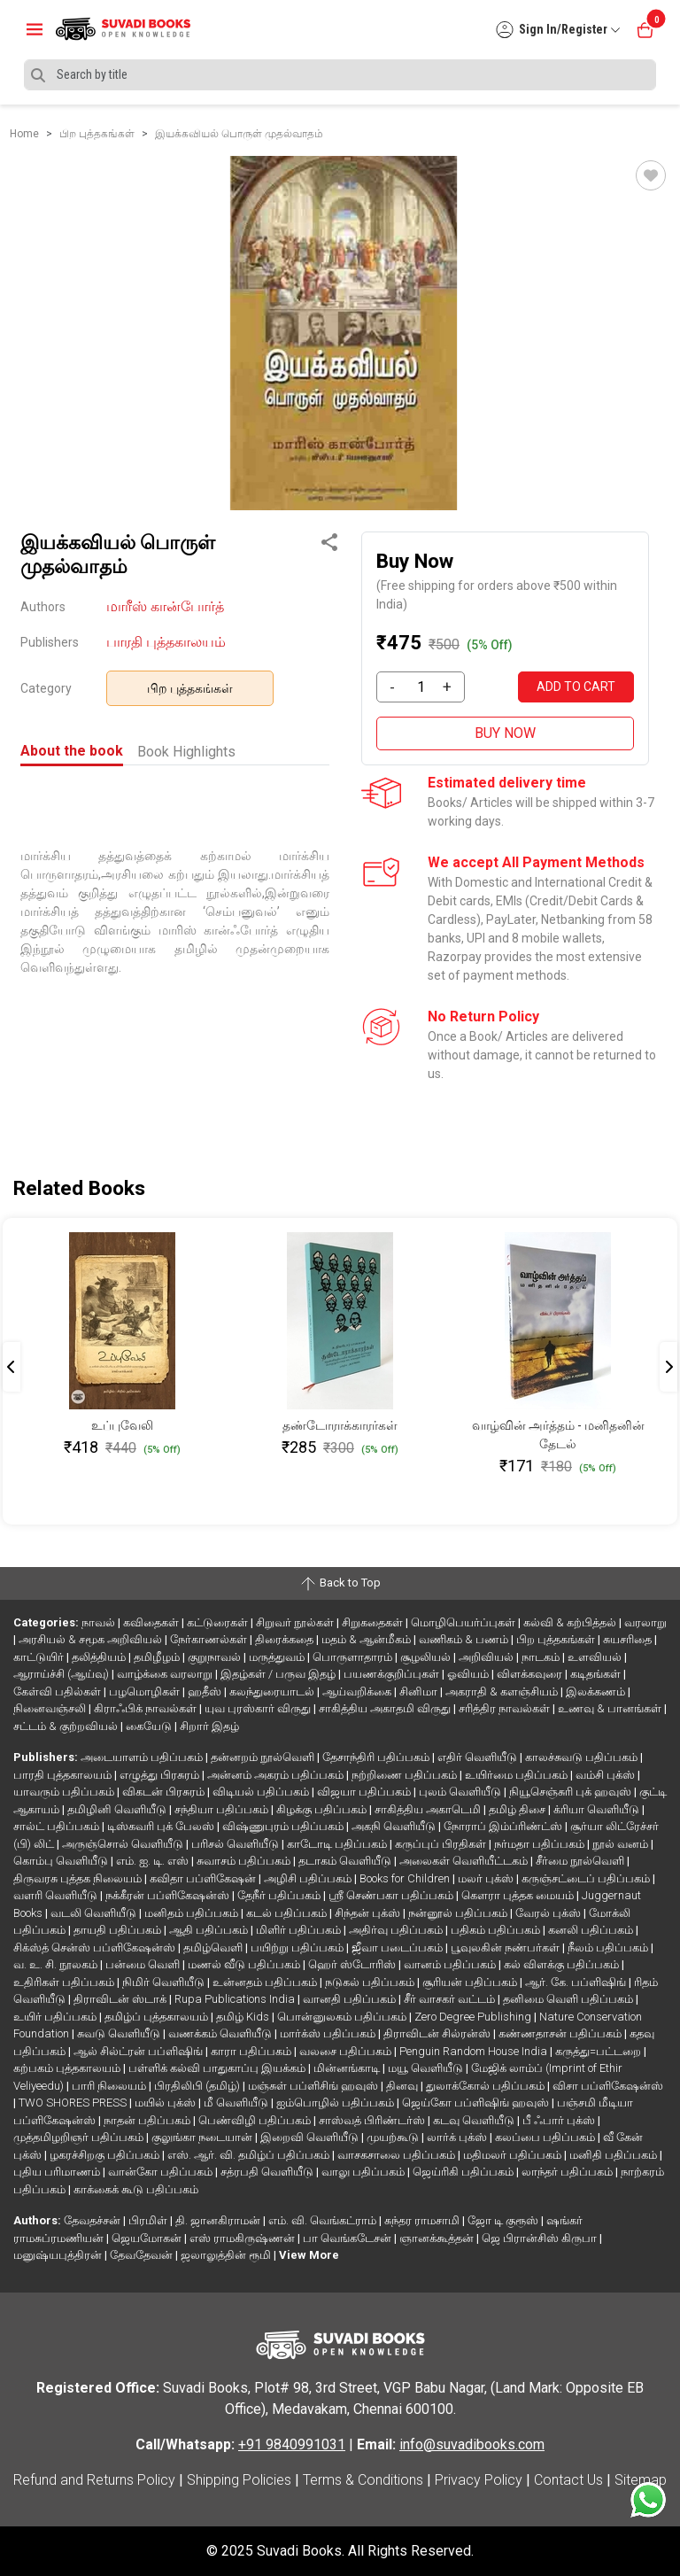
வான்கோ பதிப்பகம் (161, 2171)
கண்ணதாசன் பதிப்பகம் (561, 2033)
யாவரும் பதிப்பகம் (65, 1791)
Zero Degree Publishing (474, 2016)
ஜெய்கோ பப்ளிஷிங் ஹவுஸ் (477, 2102)
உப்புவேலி (122, 1425)
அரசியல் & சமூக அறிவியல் (92, 1639)
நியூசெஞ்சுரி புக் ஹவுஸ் (571, 1791)
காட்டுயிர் (39, 1657)
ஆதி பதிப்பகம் (210, 1929)
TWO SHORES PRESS (74, 2102)
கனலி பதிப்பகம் (592, 1929)
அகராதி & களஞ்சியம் (502, 1691)
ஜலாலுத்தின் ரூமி (227, 2255)
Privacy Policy (478, 2479)
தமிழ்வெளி (214, 1947)
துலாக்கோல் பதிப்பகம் (486, 2085)
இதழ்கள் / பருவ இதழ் (279, 1673)
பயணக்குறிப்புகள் (393, 1673)
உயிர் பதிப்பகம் (56, 2016)
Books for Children (405, 1878)
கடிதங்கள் (596, 1673)
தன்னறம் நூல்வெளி (264, 1757)
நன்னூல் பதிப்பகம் (459, 1913)
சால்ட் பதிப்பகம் (57, 1826)
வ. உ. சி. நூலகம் (56, 1964)
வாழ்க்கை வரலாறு (166, 1673)
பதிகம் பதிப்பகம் (497, 1929)
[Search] (340, 74)
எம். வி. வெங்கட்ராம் (323, 2220)
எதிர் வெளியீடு (478, 1757)
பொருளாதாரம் (354, 1657)
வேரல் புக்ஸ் (549, 1913)
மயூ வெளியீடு (427, 2068)
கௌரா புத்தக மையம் (518, 1895)
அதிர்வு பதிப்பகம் (397, 1929)
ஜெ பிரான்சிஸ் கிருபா (540, 2238)
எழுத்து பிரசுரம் (161, 1774)
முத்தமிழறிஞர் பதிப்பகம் (79, 2137)
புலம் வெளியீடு (461, 1791)
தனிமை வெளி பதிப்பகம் (569, 1999)
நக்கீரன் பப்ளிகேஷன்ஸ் (168, 1895)
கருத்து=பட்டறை (599, 2051)
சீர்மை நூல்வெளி (581, 1860)
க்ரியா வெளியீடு (597, 1809)
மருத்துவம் (278, 1657)
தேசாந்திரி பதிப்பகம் (377, 1757)
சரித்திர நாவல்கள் (505, 1708)
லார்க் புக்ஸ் (458, 2137)
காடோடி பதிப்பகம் (338, 1844)
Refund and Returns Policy (94, 2479)
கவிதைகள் (152, 1622)
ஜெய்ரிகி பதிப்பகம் (464, 2171)
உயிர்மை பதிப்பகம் (517, 1774)
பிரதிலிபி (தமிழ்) (198, 2085)
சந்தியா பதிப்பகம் (222, 1809)
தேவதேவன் (142, 2255)
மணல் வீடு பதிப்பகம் (245, 1964)
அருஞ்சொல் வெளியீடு (124, 1844)
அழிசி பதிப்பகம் (309, 1878)
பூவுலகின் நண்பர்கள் (506, 1947)
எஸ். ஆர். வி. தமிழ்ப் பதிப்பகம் (249, 2154)
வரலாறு (645, 1622)
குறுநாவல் (215, 1657)
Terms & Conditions (363, 2479)
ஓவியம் (469, 1673)
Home (24, 134)
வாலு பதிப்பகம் (364, 2171)
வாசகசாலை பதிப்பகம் (397, 2154)
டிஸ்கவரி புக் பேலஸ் (162, 1826)
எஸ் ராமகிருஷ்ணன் (243, 2238)
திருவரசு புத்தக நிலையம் (78, 1878)
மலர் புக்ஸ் (487, 1878)
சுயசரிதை (628, 1639)
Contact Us (568, 2479)
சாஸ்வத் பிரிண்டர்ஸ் (373, 2120)
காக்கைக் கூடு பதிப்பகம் (135, 2189)
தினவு (403, 2085)
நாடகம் (542, 1657)
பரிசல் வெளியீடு (236, 1844)
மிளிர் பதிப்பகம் (300, 1929)
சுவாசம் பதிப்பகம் (245, 1860)
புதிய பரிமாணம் (58, 2171)
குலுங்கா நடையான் (203, 2137)
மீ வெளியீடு (237, 2102)
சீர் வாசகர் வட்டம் (451, 1999)
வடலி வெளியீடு (94, 1913)
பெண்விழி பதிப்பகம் (255, 2120)
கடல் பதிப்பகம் (287, 1913)
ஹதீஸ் (206, 1691)
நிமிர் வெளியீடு (164, 1982)
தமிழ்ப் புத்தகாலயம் (157, 2016)
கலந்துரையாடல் (273, 1691)
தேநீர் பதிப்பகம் (280, 1895)
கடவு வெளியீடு (475, 2120)
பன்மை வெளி (143, 1964)
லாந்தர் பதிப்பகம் (568, 2171)
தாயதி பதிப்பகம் (118, 1929)
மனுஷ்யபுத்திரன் (58, 2255)
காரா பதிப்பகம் (252, 2051)
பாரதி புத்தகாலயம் (166, 641)
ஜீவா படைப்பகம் (398, 1947)
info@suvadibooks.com (472, 2444)
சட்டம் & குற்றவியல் (66, 1726)
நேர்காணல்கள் (210, 1639)
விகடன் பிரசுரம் (164, 1791)
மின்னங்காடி (347, 2068)
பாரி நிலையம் (110, 2085)
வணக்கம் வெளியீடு (221, 2033)
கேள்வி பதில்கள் (58, 1691)
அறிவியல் (487, 1657)
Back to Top (340, 1584)
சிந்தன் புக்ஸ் (369, 1913)
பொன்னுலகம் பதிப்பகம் (343, 2016)
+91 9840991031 (291, 2444)
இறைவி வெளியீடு (310, 2137)
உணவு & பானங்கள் (611, 1708)
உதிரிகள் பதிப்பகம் (65, 1982)
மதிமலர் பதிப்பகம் (513, 2154)
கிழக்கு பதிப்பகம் (322, 1809)
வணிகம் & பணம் (465, 1639)
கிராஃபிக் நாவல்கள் (146, 1708)
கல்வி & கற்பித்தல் (571, 1622)
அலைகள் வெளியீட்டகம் (464, 1860)
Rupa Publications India (236, 1999)
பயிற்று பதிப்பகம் (298, 1947)
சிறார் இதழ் (209, 1726)
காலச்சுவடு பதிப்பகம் (582, 1757)
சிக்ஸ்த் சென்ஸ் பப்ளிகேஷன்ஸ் (95, 1947)
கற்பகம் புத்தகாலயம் (68, 2068)
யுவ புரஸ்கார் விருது (259, 1708)
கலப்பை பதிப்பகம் (546, 2137)
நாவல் (99, 1622)
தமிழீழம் (158, 1657)
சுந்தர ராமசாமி (423, 2220)
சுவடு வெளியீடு (120, 2033)
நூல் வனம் (621, 1844)
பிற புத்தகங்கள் (190, 688)
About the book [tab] (71, 750)
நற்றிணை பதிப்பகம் (406, 1774)
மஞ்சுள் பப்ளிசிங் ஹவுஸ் (314, 2085)
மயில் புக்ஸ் (166, 2102)
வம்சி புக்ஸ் (607, 1774)
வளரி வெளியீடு (56, 1895)
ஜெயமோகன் (148, 2238)
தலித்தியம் (100, 1657)
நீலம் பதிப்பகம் (609, 1947)
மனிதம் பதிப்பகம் (192, 1913)
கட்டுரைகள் (219, 1622)
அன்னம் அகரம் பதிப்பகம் (276, 1774)
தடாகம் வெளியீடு (346, 1860)
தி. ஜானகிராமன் (219, 2220)
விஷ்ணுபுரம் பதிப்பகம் (284, 1826)
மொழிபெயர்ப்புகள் (464, 1622)
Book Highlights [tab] (186, 751)
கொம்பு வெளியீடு (62, 1860)
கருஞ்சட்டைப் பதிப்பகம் (587, 1878)
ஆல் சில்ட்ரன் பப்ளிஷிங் (139, 2051)
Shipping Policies (239, 2479)
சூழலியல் (426, 1657)
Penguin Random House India (474, 2051)
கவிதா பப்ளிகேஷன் (204, 1878)
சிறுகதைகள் (374, 1622)
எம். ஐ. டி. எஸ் (153, 1860)
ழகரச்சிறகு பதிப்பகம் (106, 2154)
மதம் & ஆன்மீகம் (367, 1639)
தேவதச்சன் (93, 2220)
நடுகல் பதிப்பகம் (371, 1982)
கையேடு (150, 1726)
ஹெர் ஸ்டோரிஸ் (353, 1964)
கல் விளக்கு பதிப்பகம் (563, 1964)
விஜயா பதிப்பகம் (365, 1791)
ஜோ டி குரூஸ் (504, 2220)
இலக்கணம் (597, 1691)
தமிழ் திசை (518, 1809)
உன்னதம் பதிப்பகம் (266, 1982)
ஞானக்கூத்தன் (437, 2238)
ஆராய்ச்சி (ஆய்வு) (62, 1673)
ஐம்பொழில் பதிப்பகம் (336, 2102)
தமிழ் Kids (244, 2016)
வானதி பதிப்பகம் (350, 1999)
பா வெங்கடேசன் (348, 2238)
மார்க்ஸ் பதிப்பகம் (329, 2033)
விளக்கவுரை (531, 1673)
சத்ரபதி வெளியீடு (268, 2171)
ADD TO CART (576, 686)
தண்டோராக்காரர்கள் (340, 1425)
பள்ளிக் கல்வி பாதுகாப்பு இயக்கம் (218, 2068)
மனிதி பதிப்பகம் (614, 2154)
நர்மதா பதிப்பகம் (540, 1844)
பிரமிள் (149, 2220)
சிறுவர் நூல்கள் (296, 1622)
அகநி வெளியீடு (395, 1826)
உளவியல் (596, 1657)
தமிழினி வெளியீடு (118, 1809)
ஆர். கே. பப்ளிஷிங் (577, 1982)
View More (309, 2255)
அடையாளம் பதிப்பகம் (143, 1757)
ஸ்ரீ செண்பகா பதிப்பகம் (392, 1895)
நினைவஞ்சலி (51, 1708)
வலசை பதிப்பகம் (346, 2051)
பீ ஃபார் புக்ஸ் (560, 2120)
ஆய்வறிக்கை (358, 1691)
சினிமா (419, 1691)
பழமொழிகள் (145, 1691)
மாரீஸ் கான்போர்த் (165, 606)
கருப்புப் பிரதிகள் (442, 1844)
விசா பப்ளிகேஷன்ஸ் (607, 2085)
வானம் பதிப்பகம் (451, 1964)
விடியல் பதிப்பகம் (262, 1791)
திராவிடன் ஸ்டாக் (121, 1999)
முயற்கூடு (394, 2137)
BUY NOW (505, 733)
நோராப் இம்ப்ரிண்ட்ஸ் (504, 1826)
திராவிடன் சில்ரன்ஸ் (438, 2033)
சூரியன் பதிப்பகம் (471, 1982)
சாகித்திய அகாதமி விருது (386, 1708)
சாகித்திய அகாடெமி (429, 1809)
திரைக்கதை (285, 1639)
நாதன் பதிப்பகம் (148, 2120)
